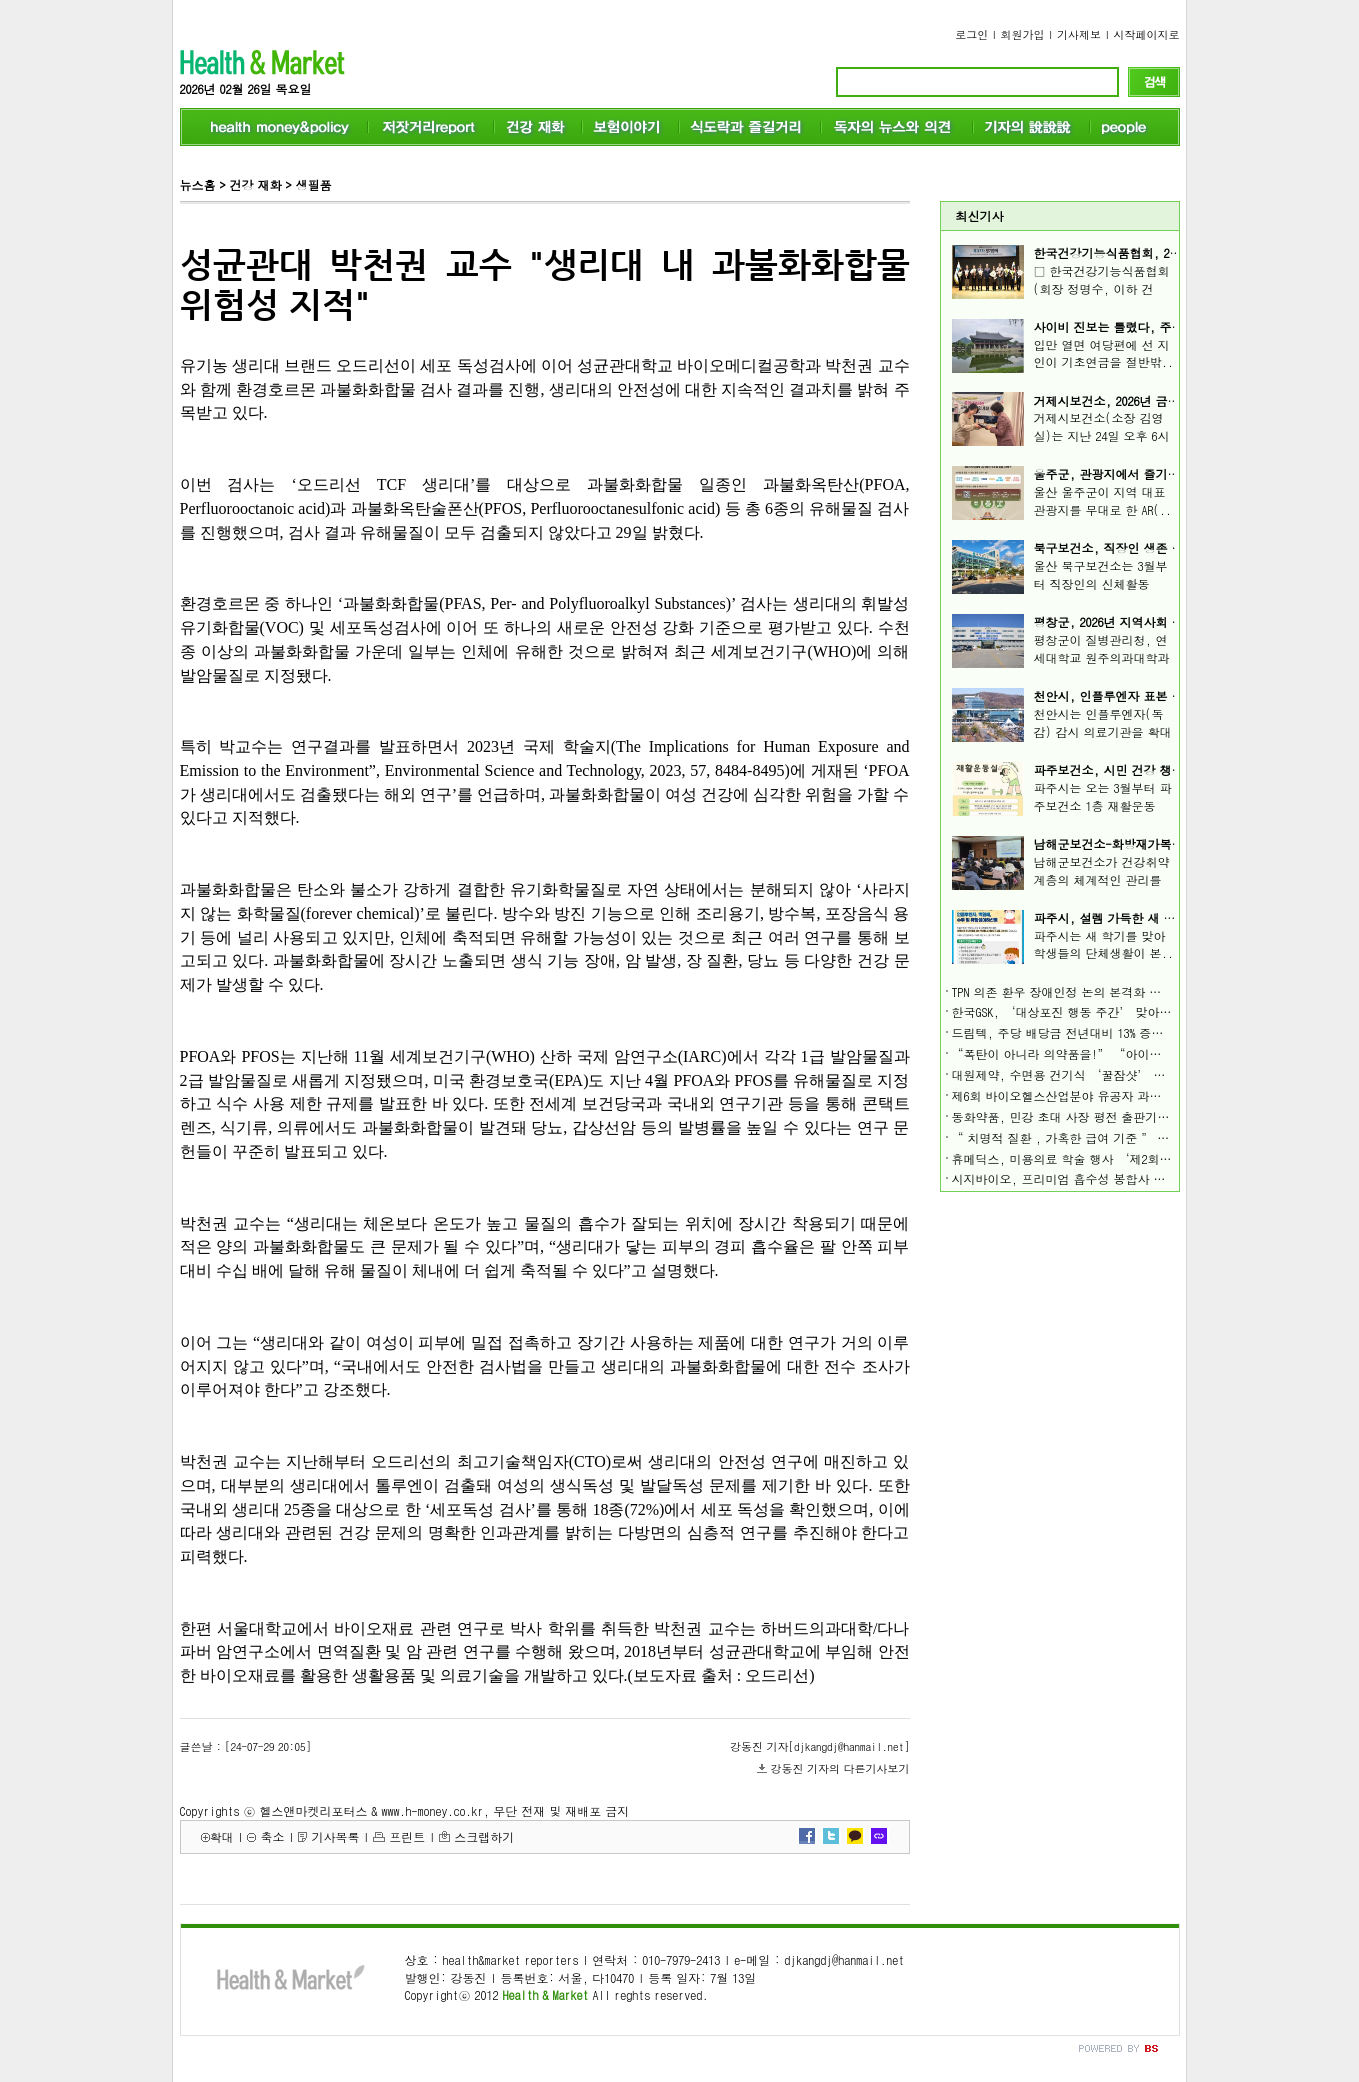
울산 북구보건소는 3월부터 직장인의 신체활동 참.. (1101, 583)
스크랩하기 (484, 1836)
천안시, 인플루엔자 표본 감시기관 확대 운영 (1155, 695)
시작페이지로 (1147, 34)
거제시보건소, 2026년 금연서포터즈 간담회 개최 (1165, 400)
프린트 (407, 1836)
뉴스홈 (198, 184)
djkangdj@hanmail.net (844, 1959)
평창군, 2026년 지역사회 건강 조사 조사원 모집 (1163, 621)
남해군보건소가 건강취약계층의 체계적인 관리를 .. (1102, 879)
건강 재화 (255, 184)
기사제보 (1079, 34)
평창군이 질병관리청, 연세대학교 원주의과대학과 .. (1102, 657)
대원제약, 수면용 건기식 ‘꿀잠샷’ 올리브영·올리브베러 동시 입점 (1141, 1074)
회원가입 (1023, 34)
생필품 (313, 184)
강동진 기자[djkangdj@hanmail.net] (819, 1746)
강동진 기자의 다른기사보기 (840, 1768)
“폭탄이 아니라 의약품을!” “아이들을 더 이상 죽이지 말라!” (1128, 1053)
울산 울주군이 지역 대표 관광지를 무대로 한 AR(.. (1103, 500)
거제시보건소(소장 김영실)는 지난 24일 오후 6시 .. (1102, 435)
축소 (272, 1836)
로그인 (971, 34)
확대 (222, 1836)
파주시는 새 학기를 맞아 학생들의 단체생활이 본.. (1104, 944)
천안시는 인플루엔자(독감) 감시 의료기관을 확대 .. (1103, 731)
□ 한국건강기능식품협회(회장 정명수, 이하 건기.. (1102, 288)
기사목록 (335, 1836)
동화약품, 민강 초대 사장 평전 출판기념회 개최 (1081, 1116)
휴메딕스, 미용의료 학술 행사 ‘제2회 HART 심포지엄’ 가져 (1116, 1158)
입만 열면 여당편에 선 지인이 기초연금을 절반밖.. (1104, 353)
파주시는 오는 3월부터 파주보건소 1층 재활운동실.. (1103, 805)
